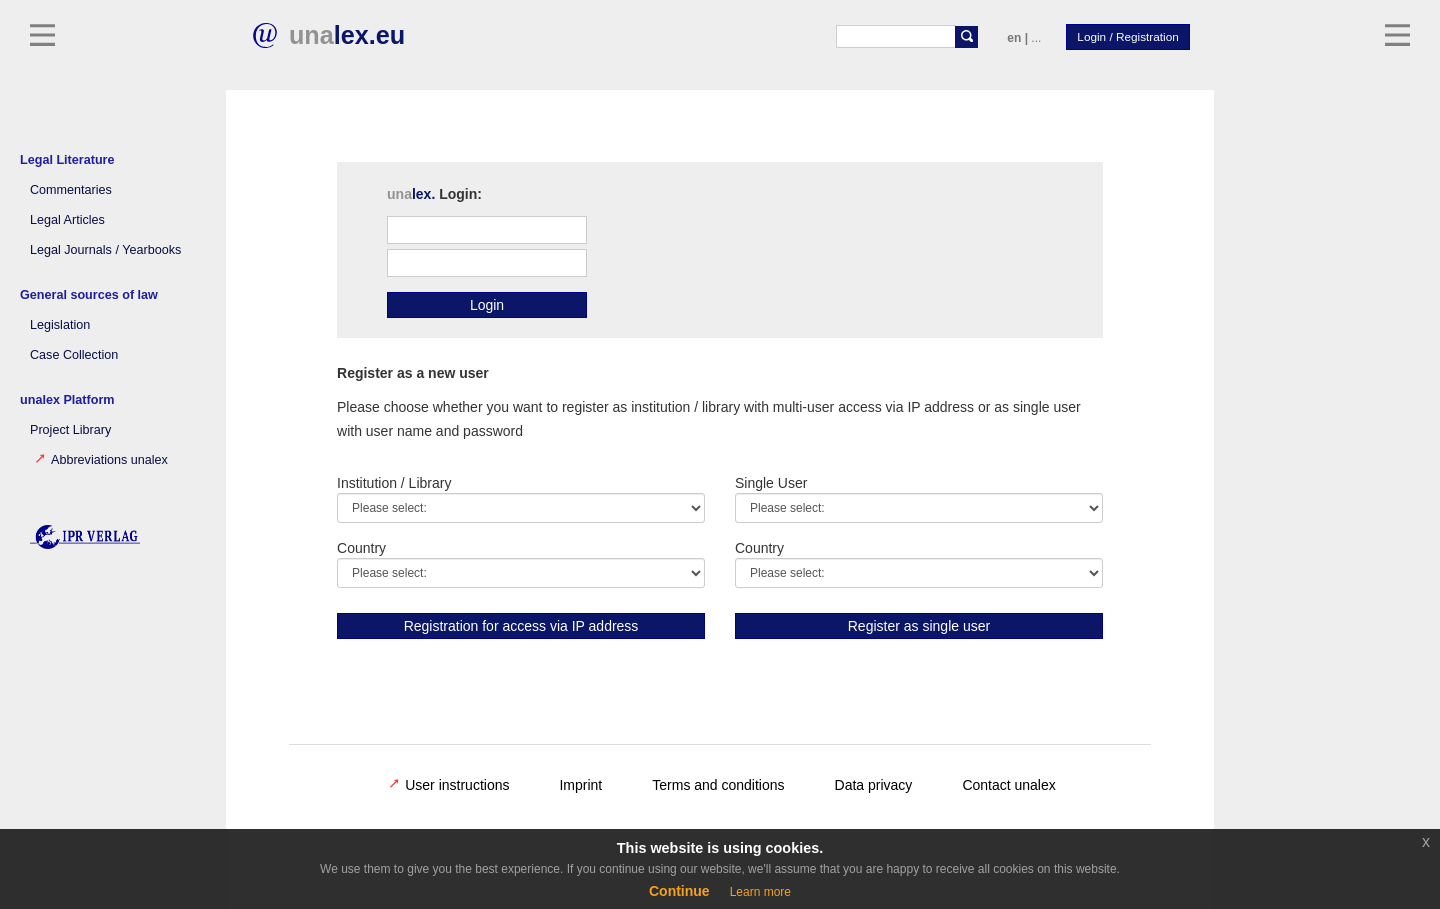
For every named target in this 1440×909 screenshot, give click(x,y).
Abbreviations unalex (101, 460)
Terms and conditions (718, 785)
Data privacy (874, 785)
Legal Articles (67, 220)
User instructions (449, 785)
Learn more (760, 892)
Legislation (60, 325)
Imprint (580, 785)
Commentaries (71, 190)
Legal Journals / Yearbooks (105, 250)
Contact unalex (1008, 785)
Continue (679, 891)
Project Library (70, 430)
